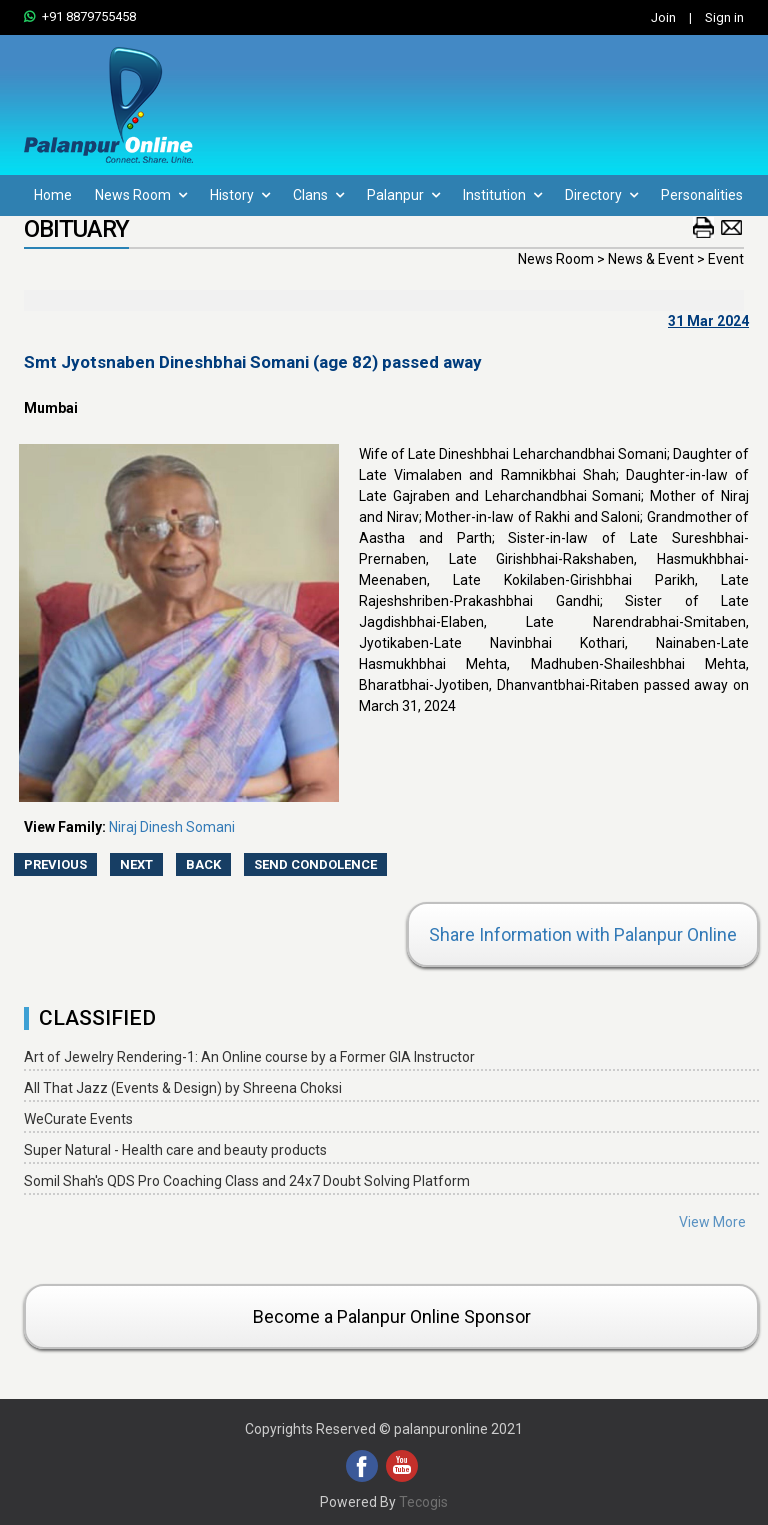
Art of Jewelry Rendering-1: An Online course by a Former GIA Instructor (249, 1057)
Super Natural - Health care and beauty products (175, 1150)
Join (663, 17)
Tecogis (423, 1502)
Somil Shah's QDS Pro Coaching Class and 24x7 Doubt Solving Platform (247, 1181)
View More (712, 1222)
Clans (318, 195)
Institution (502, 195)
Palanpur (403, 195)
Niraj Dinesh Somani (172, 827)
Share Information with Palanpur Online (583, 934)
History (240, 195)
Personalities (702, 195)
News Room (141, 195)
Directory (601, 195)
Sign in (724, 17)
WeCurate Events (78, 1119)
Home (53, 195)
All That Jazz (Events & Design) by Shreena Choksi (183, 1088)
